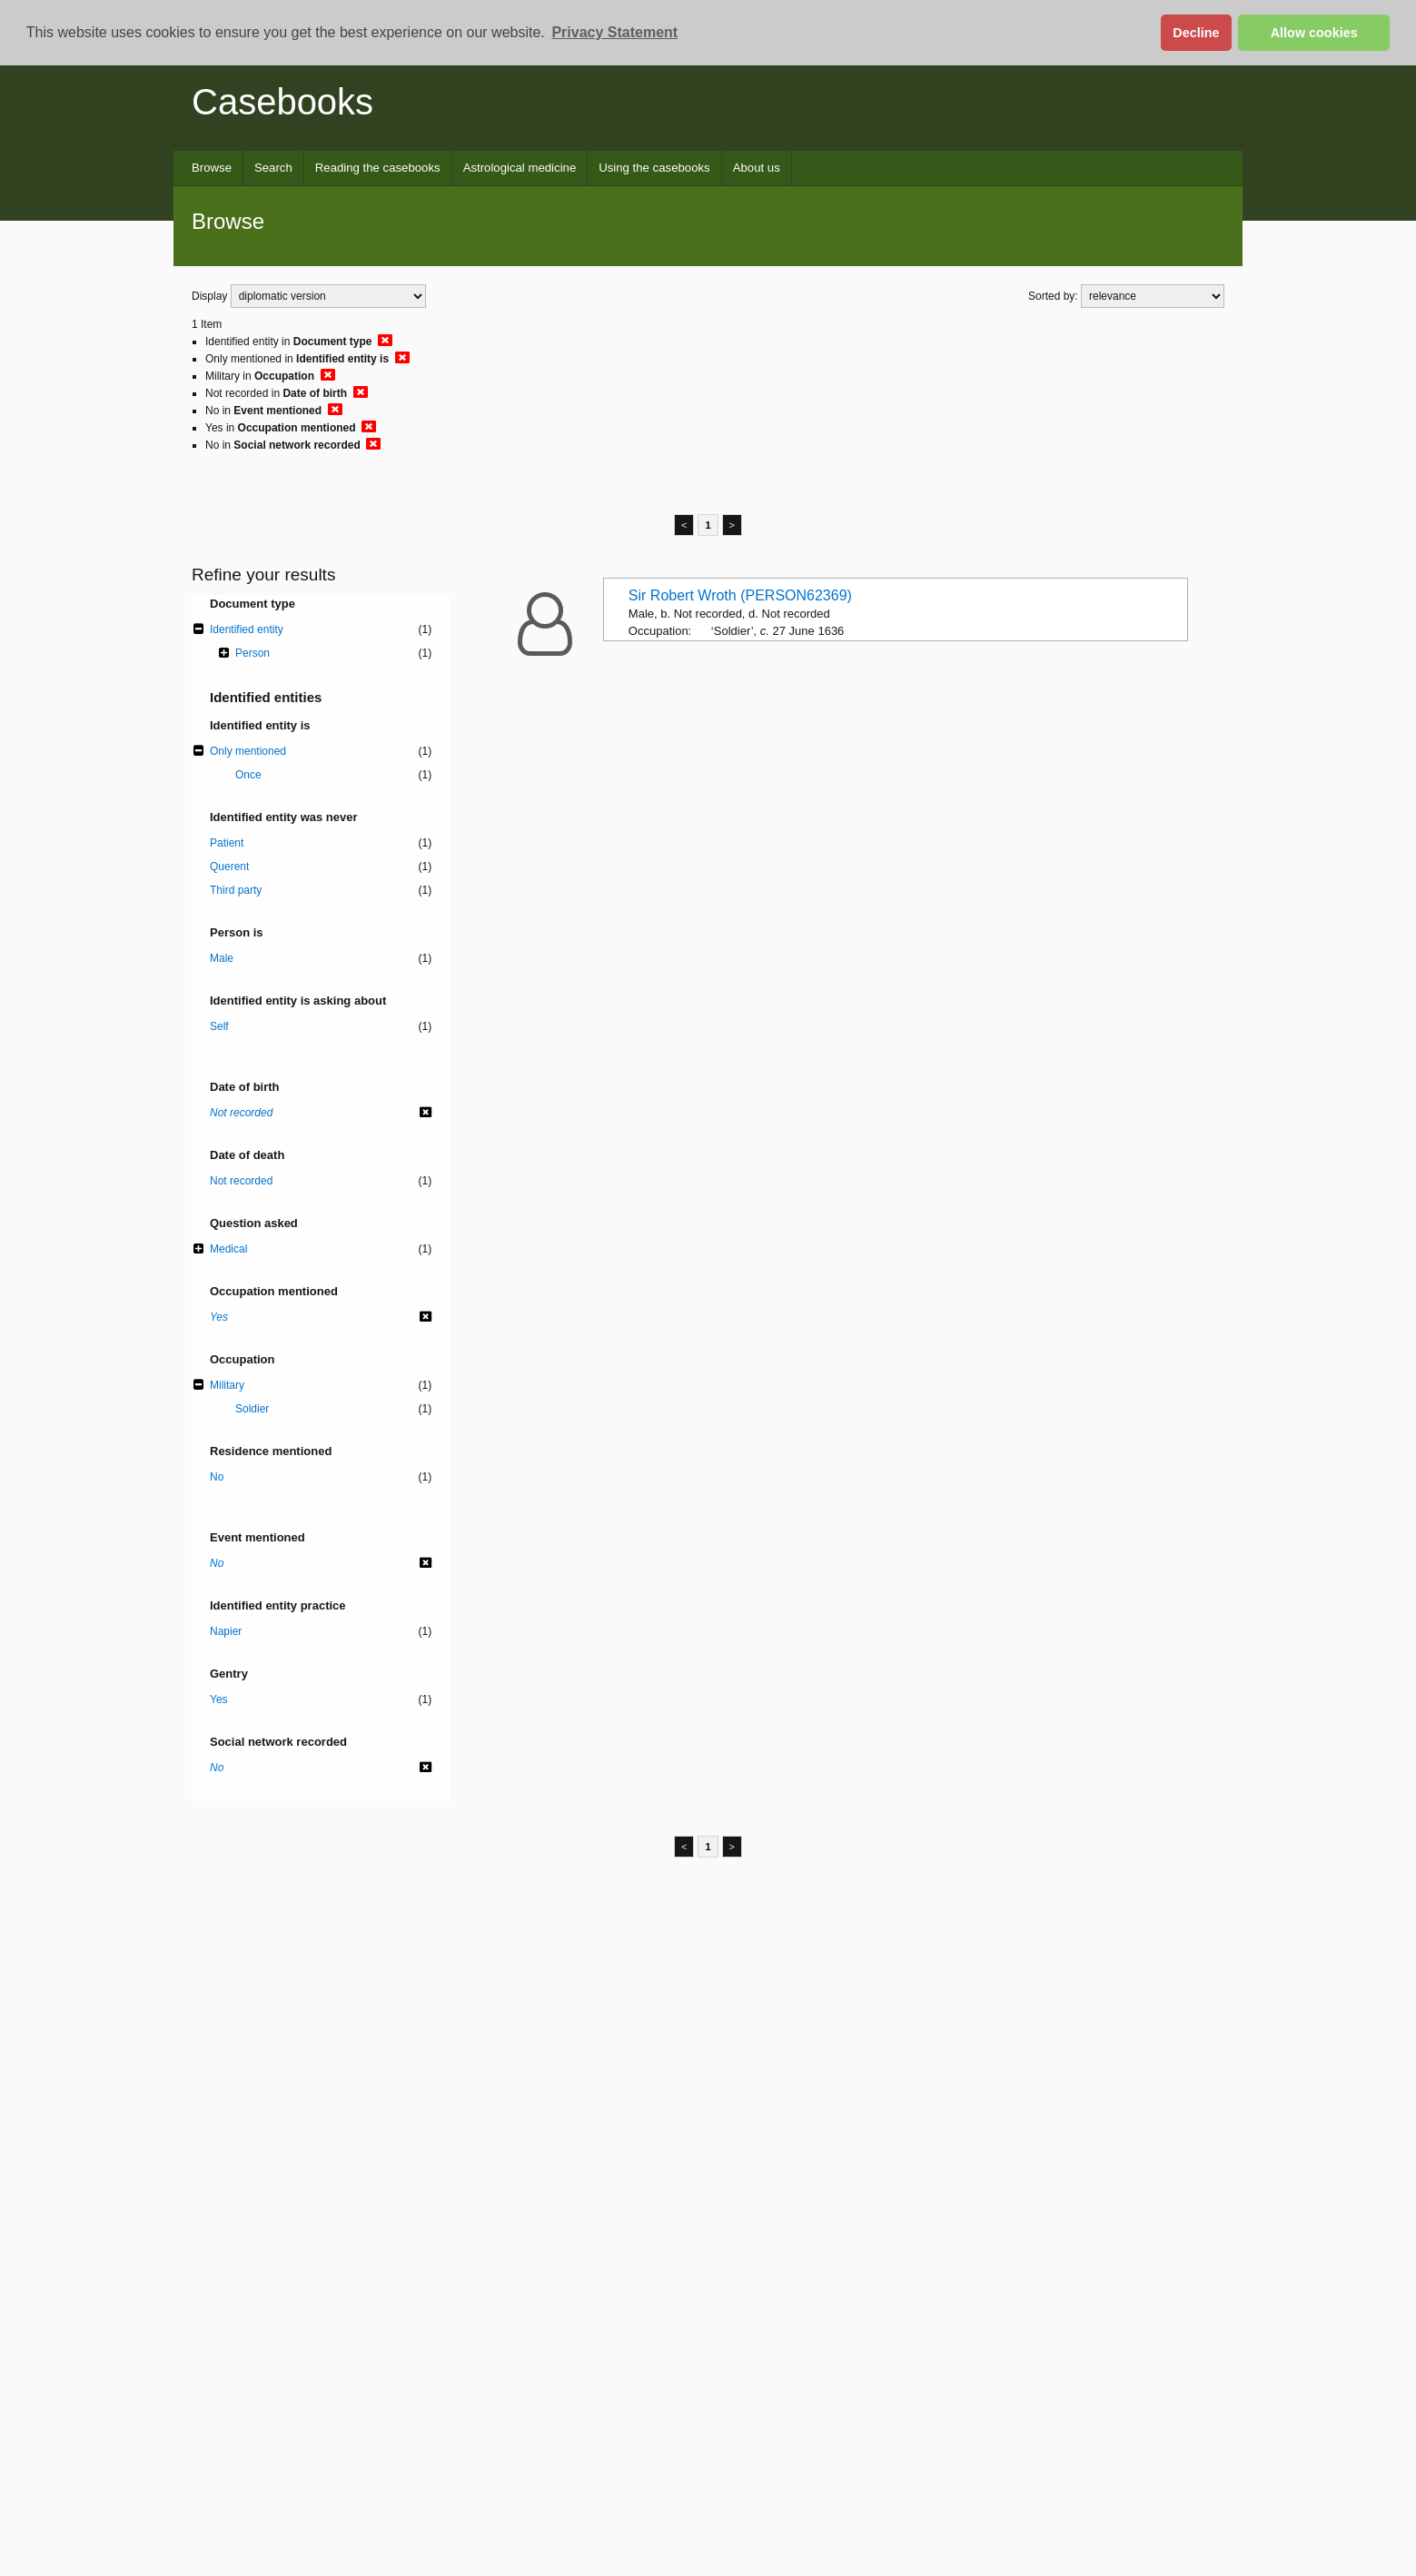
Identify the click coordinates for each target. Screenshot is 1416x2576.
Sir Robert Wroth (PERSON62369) (740, 595)
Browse (212, 167)
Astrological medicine (520, 167)
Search (273, 167)
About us (756, 167)
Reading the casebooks (378, 167)
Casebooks (282, 102)
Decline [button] (1196, 32)
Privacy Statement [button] (614, 32)
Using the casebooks (654, 167)
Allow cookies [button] (1314, 32)
